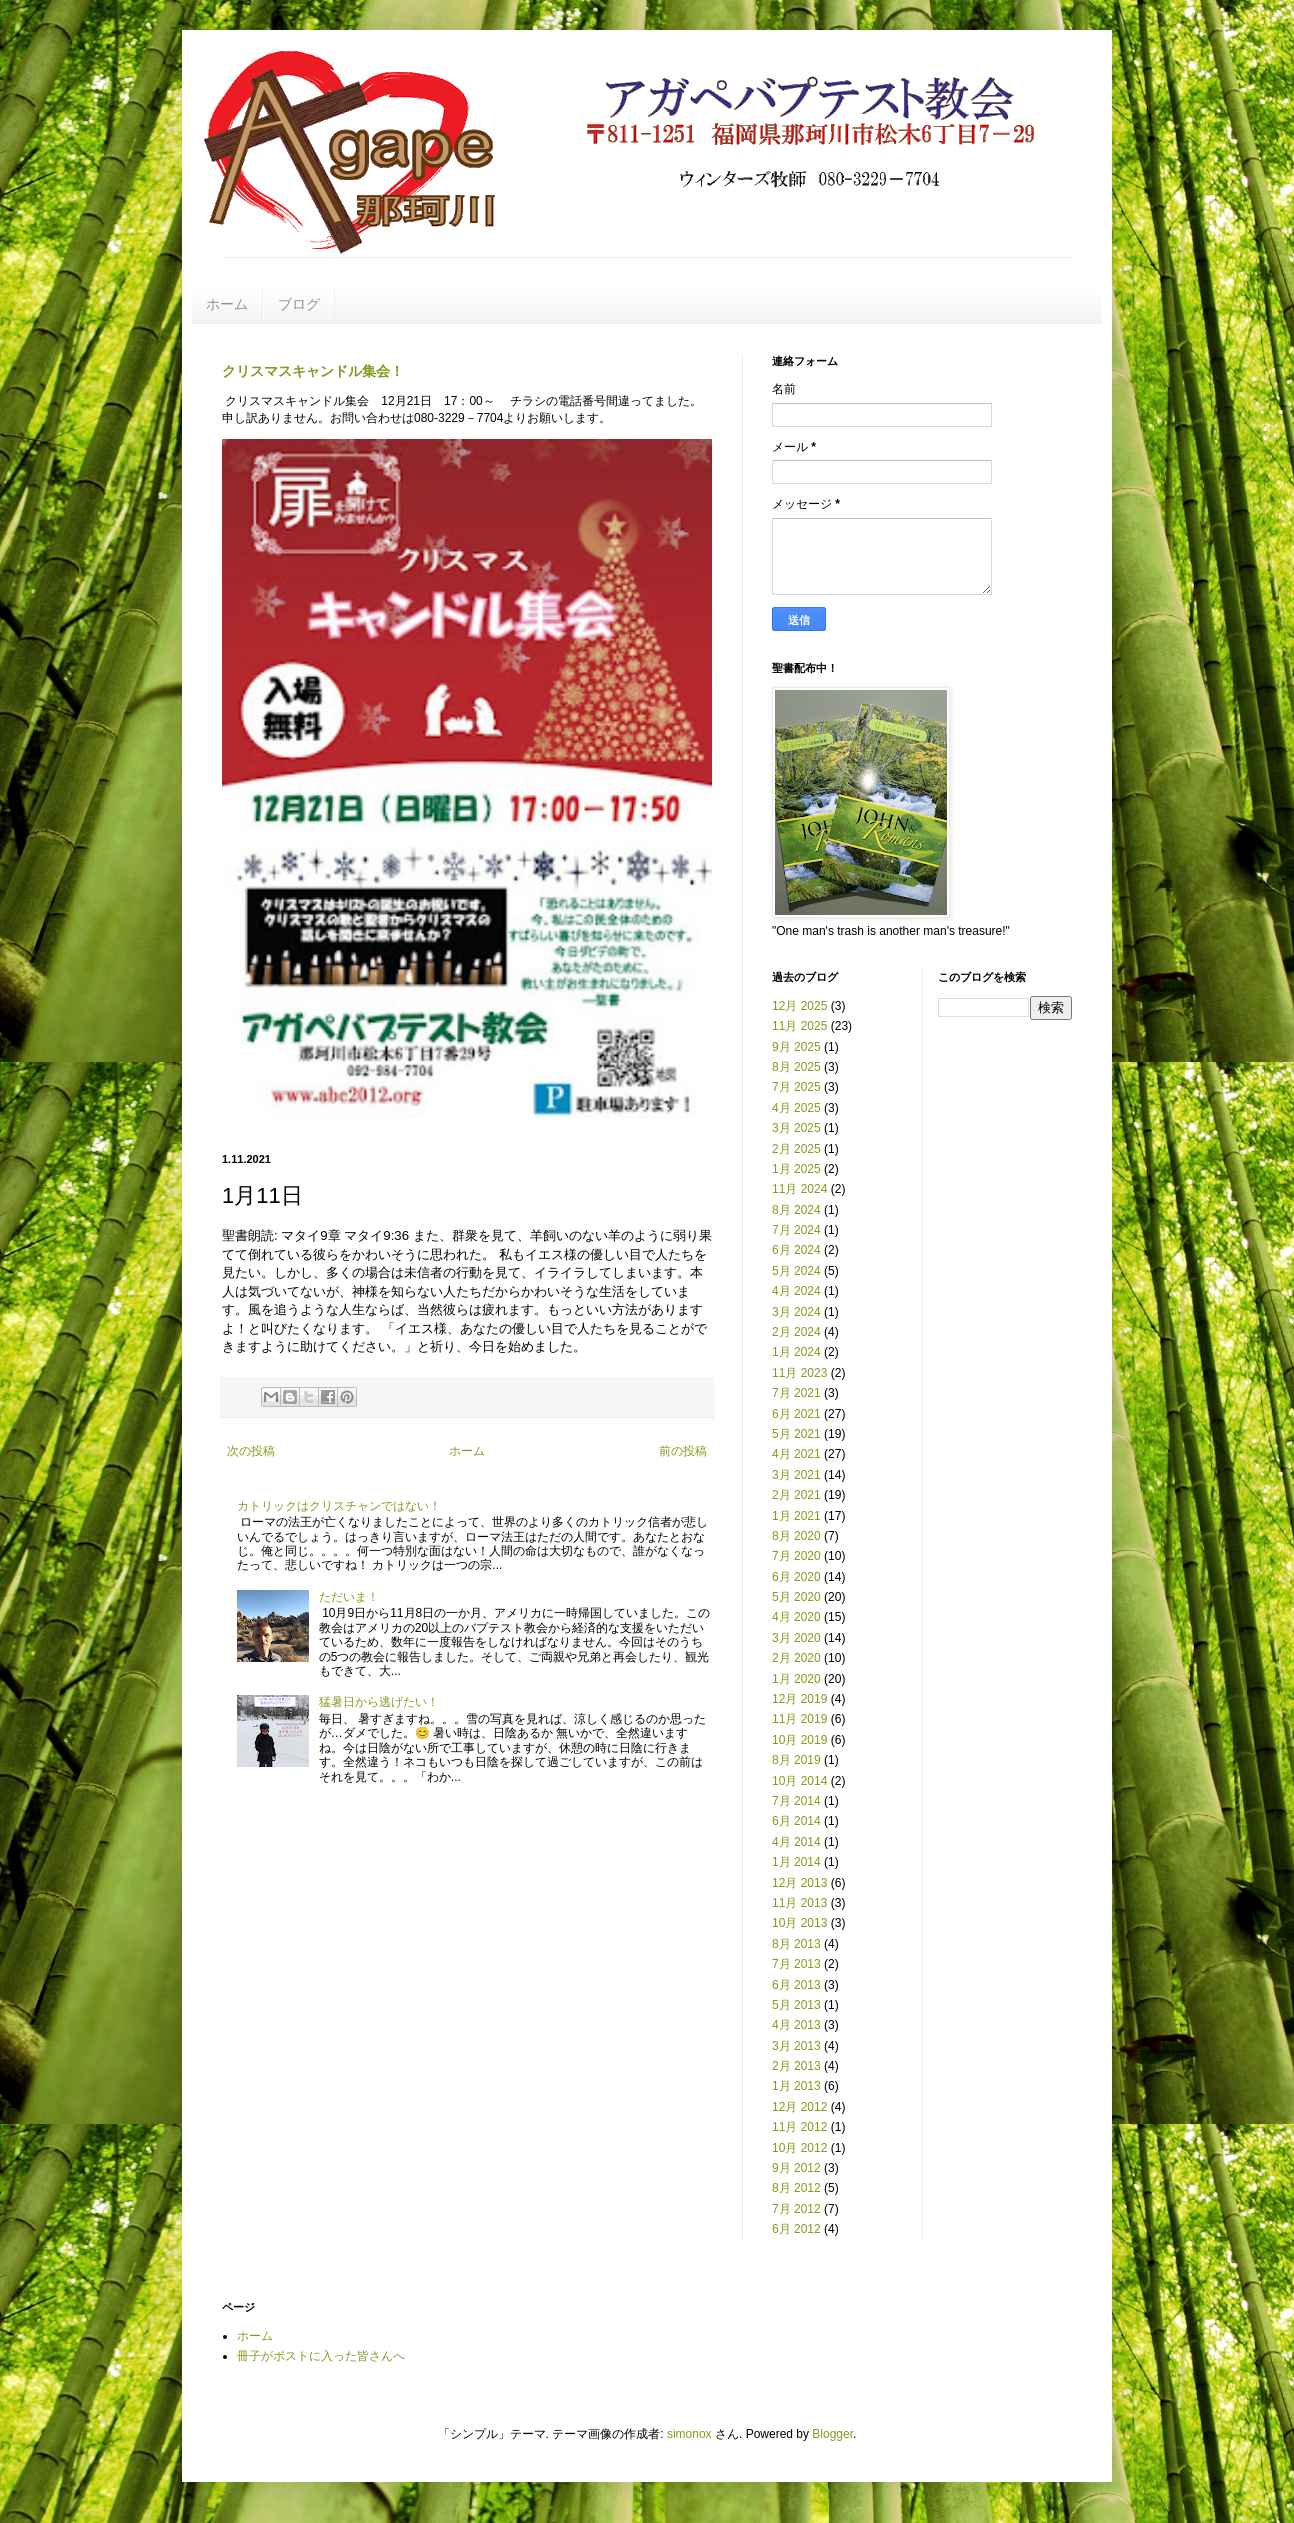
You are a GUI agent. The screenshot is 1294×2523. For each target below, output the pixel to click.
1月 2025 (796, 1169)
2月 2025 (796, 1149)
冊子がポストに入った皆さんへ (321, 2356)
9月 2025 (796, 1047)
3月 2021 (796, 1475)
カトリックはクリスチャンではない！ (339, 1506)
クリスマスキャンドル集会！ (313, 371)
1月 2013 (796, 2086)
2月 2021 (796, 1495)
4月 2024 (796, 1291)
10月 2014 (799, 1781)
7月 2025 (796, 1087)
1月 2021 (796, 1516)
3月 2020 (796, 1638)
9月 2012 (796, 2168)
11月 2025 (799, 1026)
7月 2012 (796, 2209)
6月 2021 (796, 1414)
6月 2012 (796, 2229)
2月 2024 (796, 1332)
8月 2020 (796, 1536)
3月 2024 (796, 1312)
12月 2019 (799, 1699)
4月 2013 (796, 2025)
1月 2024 (796, 1352)
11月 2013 (799, 1903)
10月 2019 (799, 1740)
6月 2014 (796, 1821)
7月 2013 (796, 1964)
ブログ (299, 304)
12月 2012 (799, 2107)
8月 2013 (796, 1944)
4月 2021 (796, 1454)
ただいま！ (349, 1597)
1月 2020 (796, 1679)
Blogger (832, 2434)
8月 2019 (796, 1760)
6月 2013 (796, 1985)
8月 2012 (796, 2188)
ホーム (227, 304)
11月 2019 (799, 1719)
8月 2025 (796, 1067)
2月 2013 (796, 2066)
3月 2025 (796, 1128)
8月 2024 (796, 1210)
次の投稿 (251, 1451)
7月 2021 (796, 1393)
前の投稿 (683, 1451)
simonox (689, 2434)
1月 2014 (796, 1862)
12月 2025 (799, 1006)
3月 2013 (796, 2046)
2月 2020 (796, 1658)
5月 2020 (796, 1597)
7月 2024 (796, 1230)
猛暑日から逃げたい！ (379, 1702)
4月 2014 (796, 1842)
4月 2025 (796, 1108)
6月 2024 (796, 1250)
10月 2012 (799, 2148)
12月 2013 (799, 1883)
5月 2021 (796, 1434)
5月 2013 (796, 2005)
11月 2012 (799, 2127)
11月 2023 (799, 1373)
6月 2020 (796, 1577)
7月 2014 (796, 1801)
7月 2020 (796, 1556)
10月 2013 (799, 1923)
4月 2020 (796, 1617)
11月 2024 (799, 1189)
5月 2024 (796, 1271)
